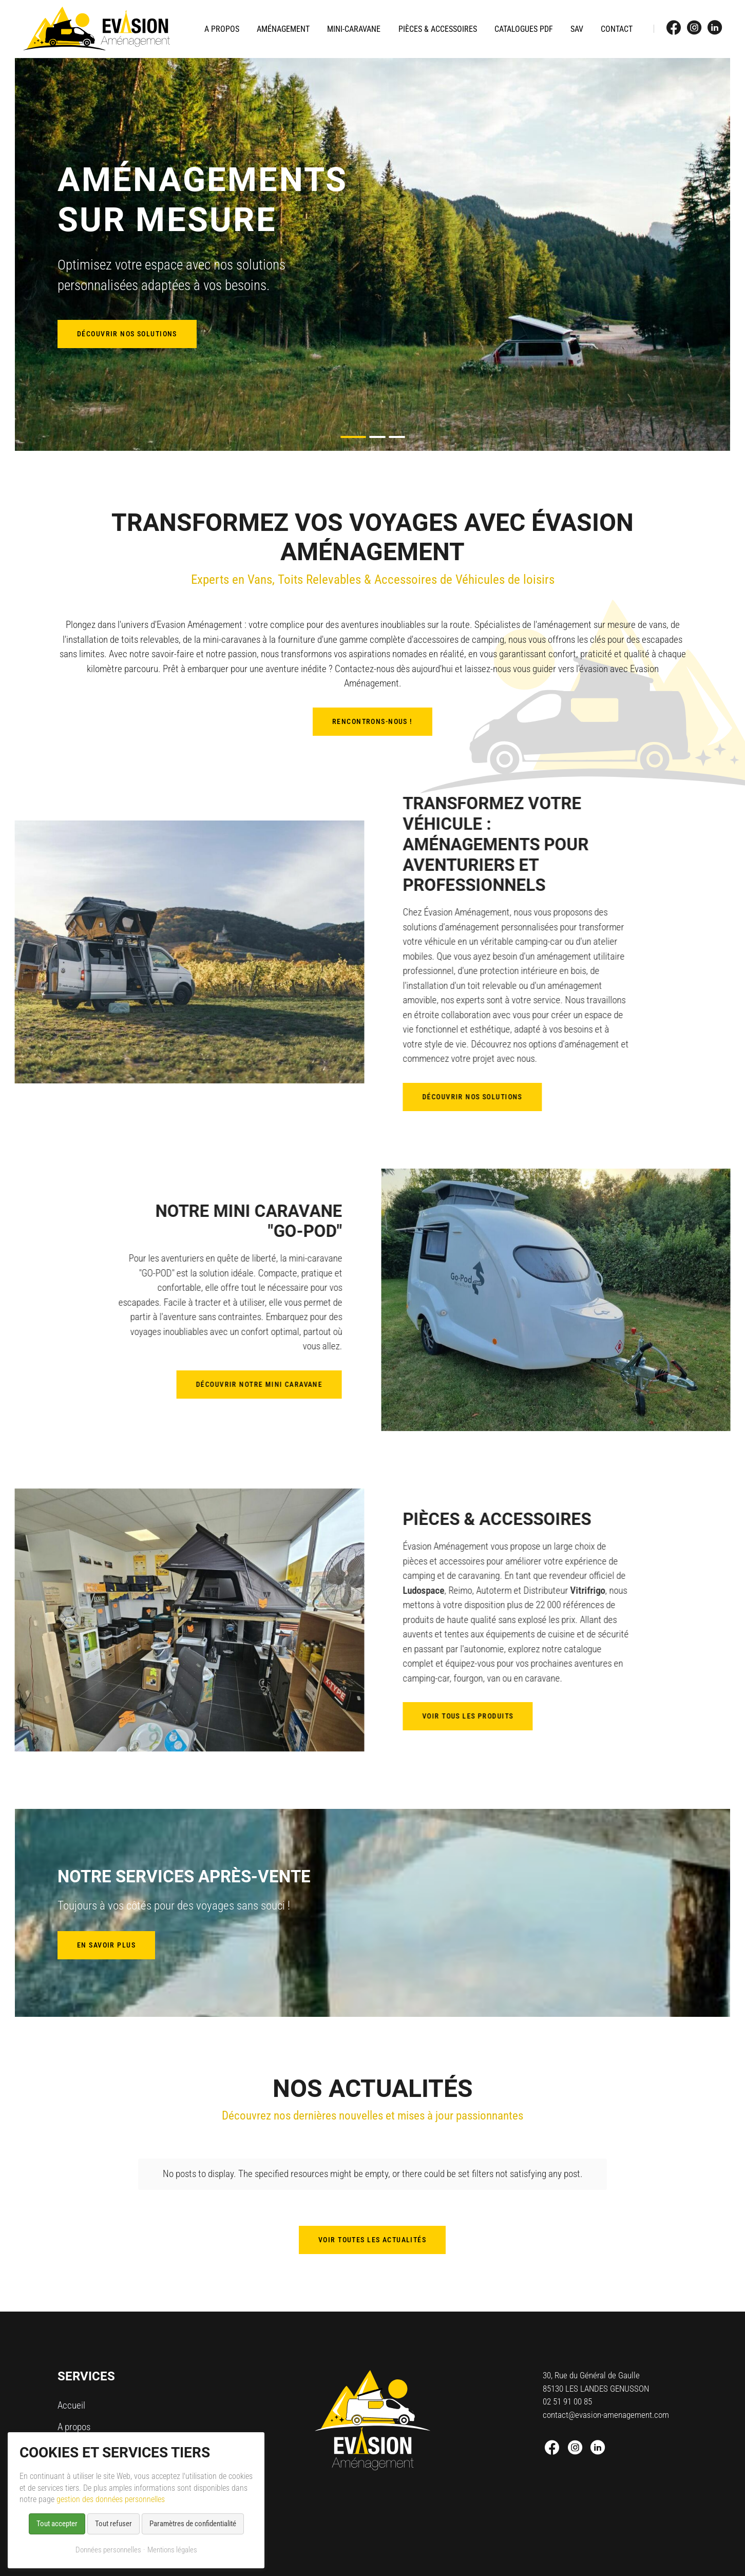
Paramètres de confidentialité (192, 2523)
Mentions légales (172, 2549)
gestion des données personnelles (110, 2499)
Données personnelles (108, 2549)
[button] (353, 437)
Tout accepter (57, 2523)
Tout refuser (113, 2523)
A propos (74, 2416)
